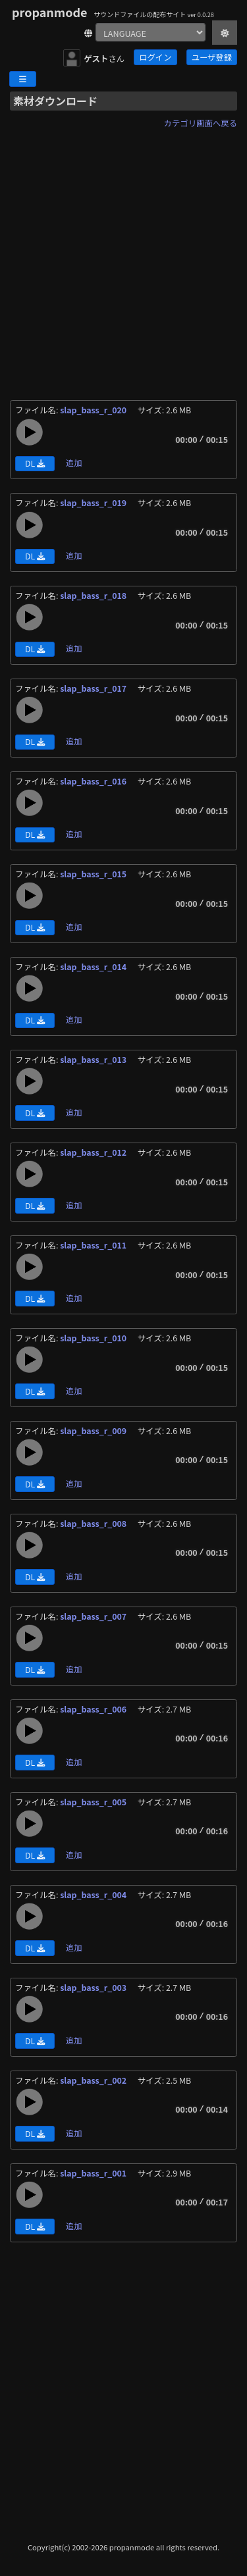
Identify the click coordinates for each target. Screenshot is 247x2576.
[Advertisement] (123, 256)
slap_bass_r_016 (94, 781)
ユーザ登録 (212, 57)
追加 (74, 463)
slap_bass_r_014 (94, 967)
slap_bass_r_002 (94, 2080)
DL (35, 463)
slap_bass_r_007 (94, 1616)
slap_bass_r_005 (94, 1802)
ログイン (155, 57)
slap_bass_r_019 (94, 503)
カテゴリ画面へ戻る (200, 123)
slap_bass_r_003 (94, 1988)
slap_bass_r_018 (94, 596)
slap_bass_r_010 (94, 1338)
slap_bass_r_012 (94, 1152)
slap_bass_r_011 (94, 1245)
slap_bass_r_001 (94, 2173)
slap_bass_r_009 (94, 1431)
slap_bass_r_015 (94, 874)
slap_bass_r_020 (94, 410)
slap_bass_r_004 (94, 1895)
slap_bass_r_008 (94, 1524)
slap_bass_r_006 (94, 1709)
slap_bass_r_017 (94, 688)
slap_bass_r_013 (94, 1060)
